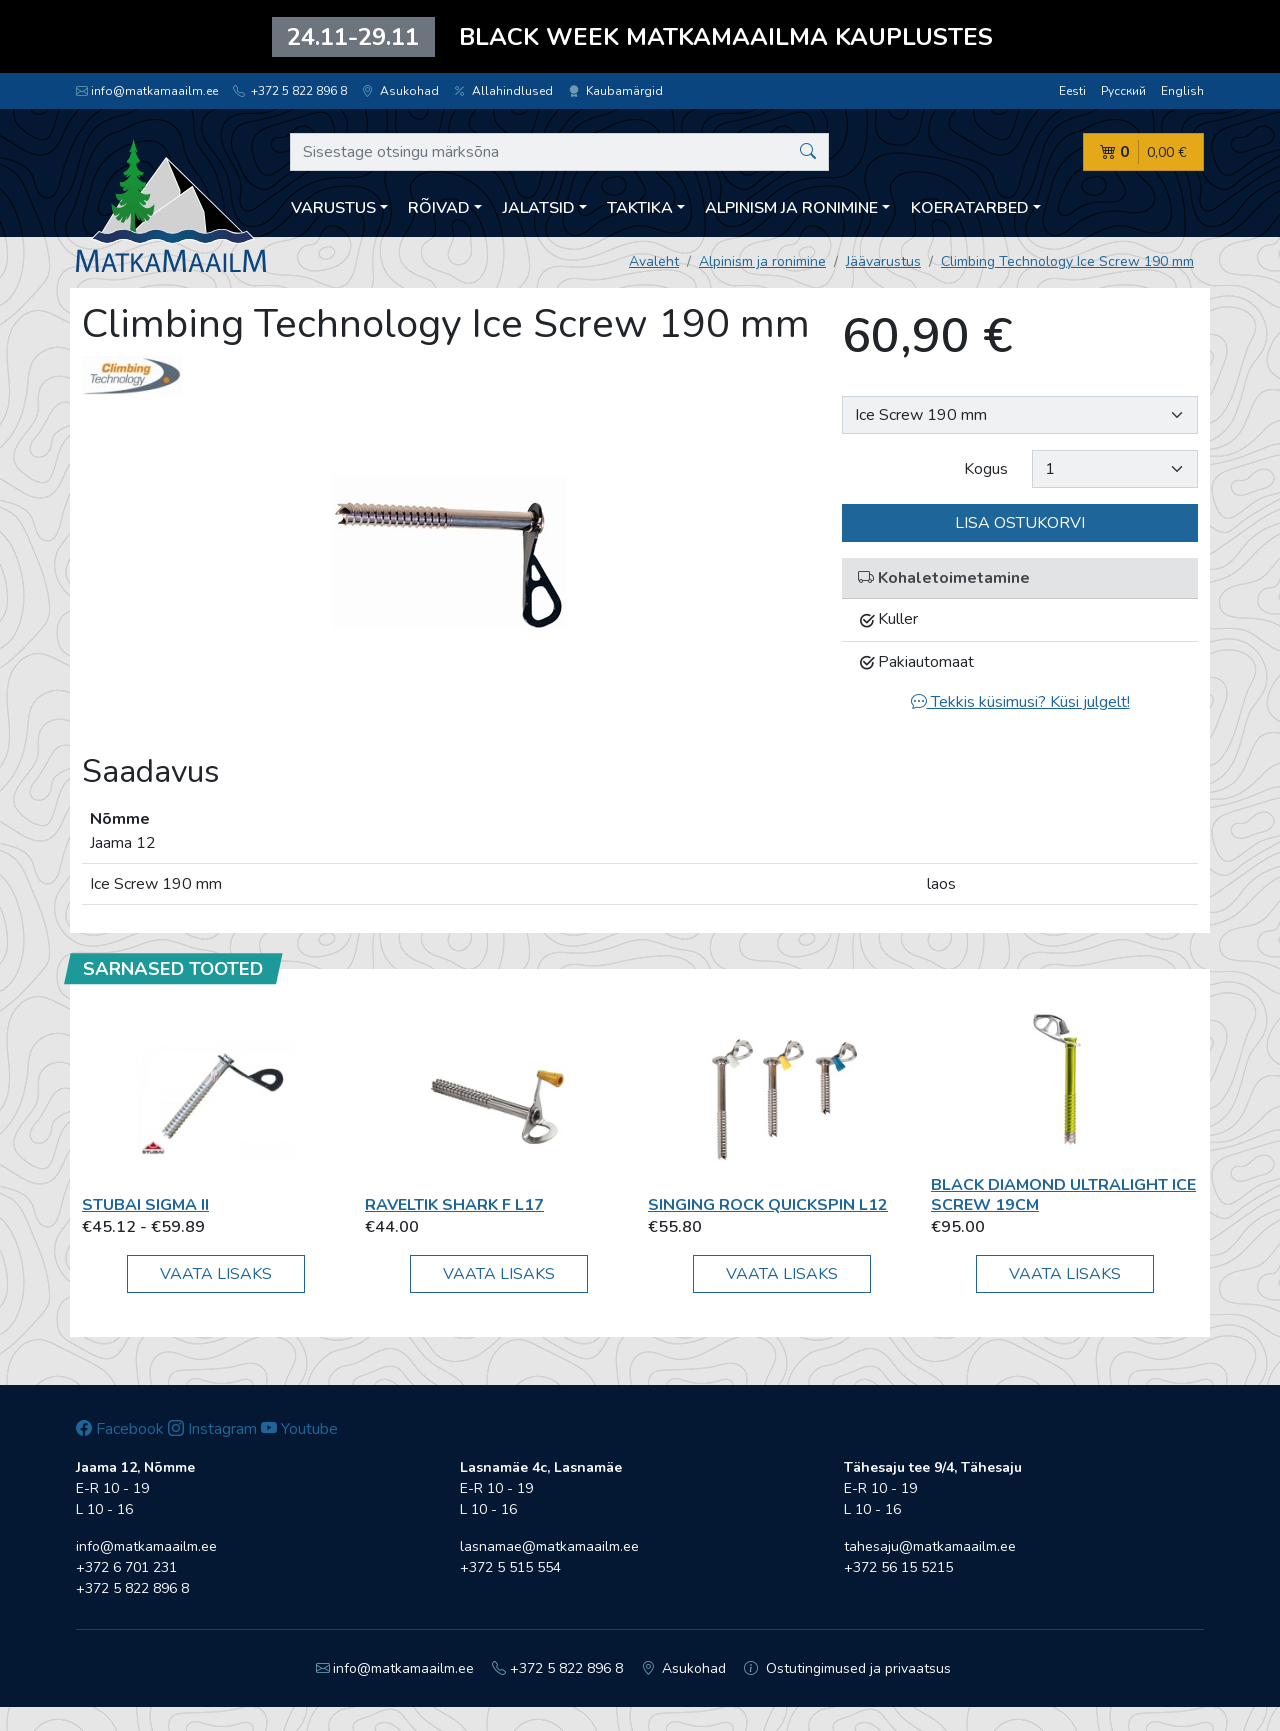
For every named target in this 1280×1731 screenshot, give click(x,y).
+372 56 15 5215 (898, 1567)
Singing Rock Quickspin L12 (768, 1205)
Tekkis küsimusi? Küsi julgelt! (1020, 702)
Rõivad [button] (439, 208)
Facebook (120, 1429)
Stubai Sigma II (145, 1205)
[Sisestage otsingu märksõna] (559, 152)
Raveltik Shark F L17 (454, 1205)
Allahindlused (503, 91)
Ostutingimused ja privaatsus (847, 1668)
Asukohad (400, 91)
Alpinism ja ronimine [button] (791, 208)
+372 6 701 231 (126, 1567)
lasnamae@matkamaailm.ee (549, 1546)
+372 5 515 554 (510, 1567)
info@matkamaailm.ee (147, 91)
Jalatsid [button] (539, 208)
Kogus (986, 469)
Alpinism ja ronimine (762, 261)
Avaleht (654, 261)
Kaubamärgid (615, 91)
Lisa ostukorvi (1020, 523)
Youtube (299, 1429)
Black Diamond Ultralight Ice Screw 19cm (1063, 1194)
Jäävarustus (883, 261)
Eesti (1072, 91)
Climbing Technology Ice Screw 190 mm (1067, 261)
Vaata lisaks (216, 1274)
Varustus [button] (333, 208)
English (1182, 91)
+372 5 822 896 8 (290, 91)
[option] (450, 552)
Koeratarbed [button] (970, 208)
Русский (1123, 91)
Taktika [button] (640, 208)
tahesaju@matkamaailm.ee (930, 1546)
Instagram (212, 1429)
